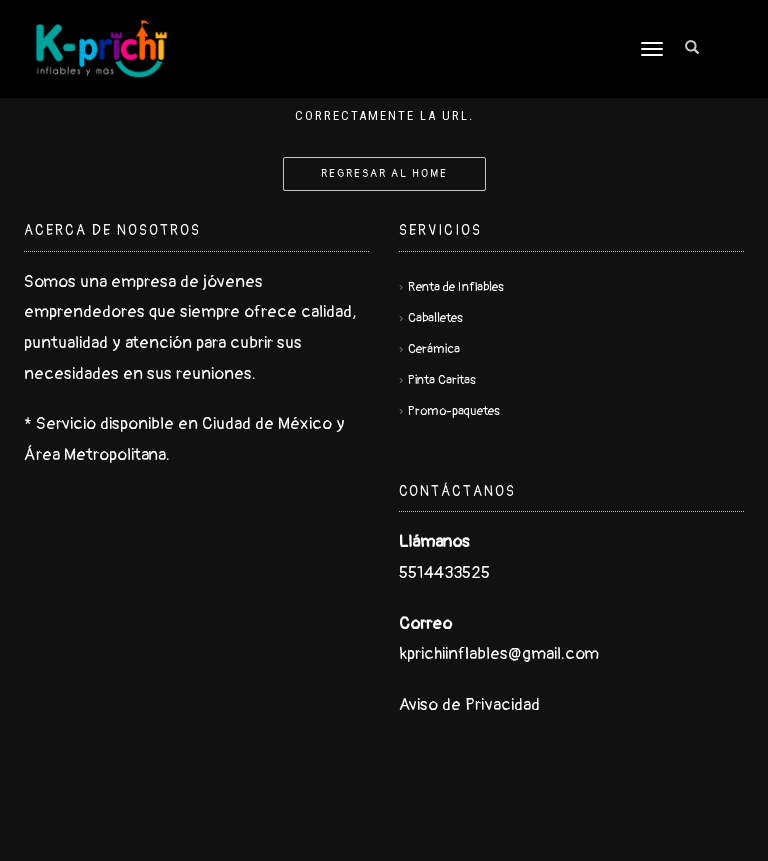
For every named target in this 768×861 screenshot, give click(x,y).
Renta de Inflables (456, 287)
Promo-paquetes (454, 411)
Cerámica (434, 349)
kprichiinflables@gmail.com (499, 653)
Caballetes (435, 318)
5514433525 (444, 572)
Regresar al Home (384, 173)
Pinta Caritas (442, 380)
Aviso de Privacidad (469, 704)
